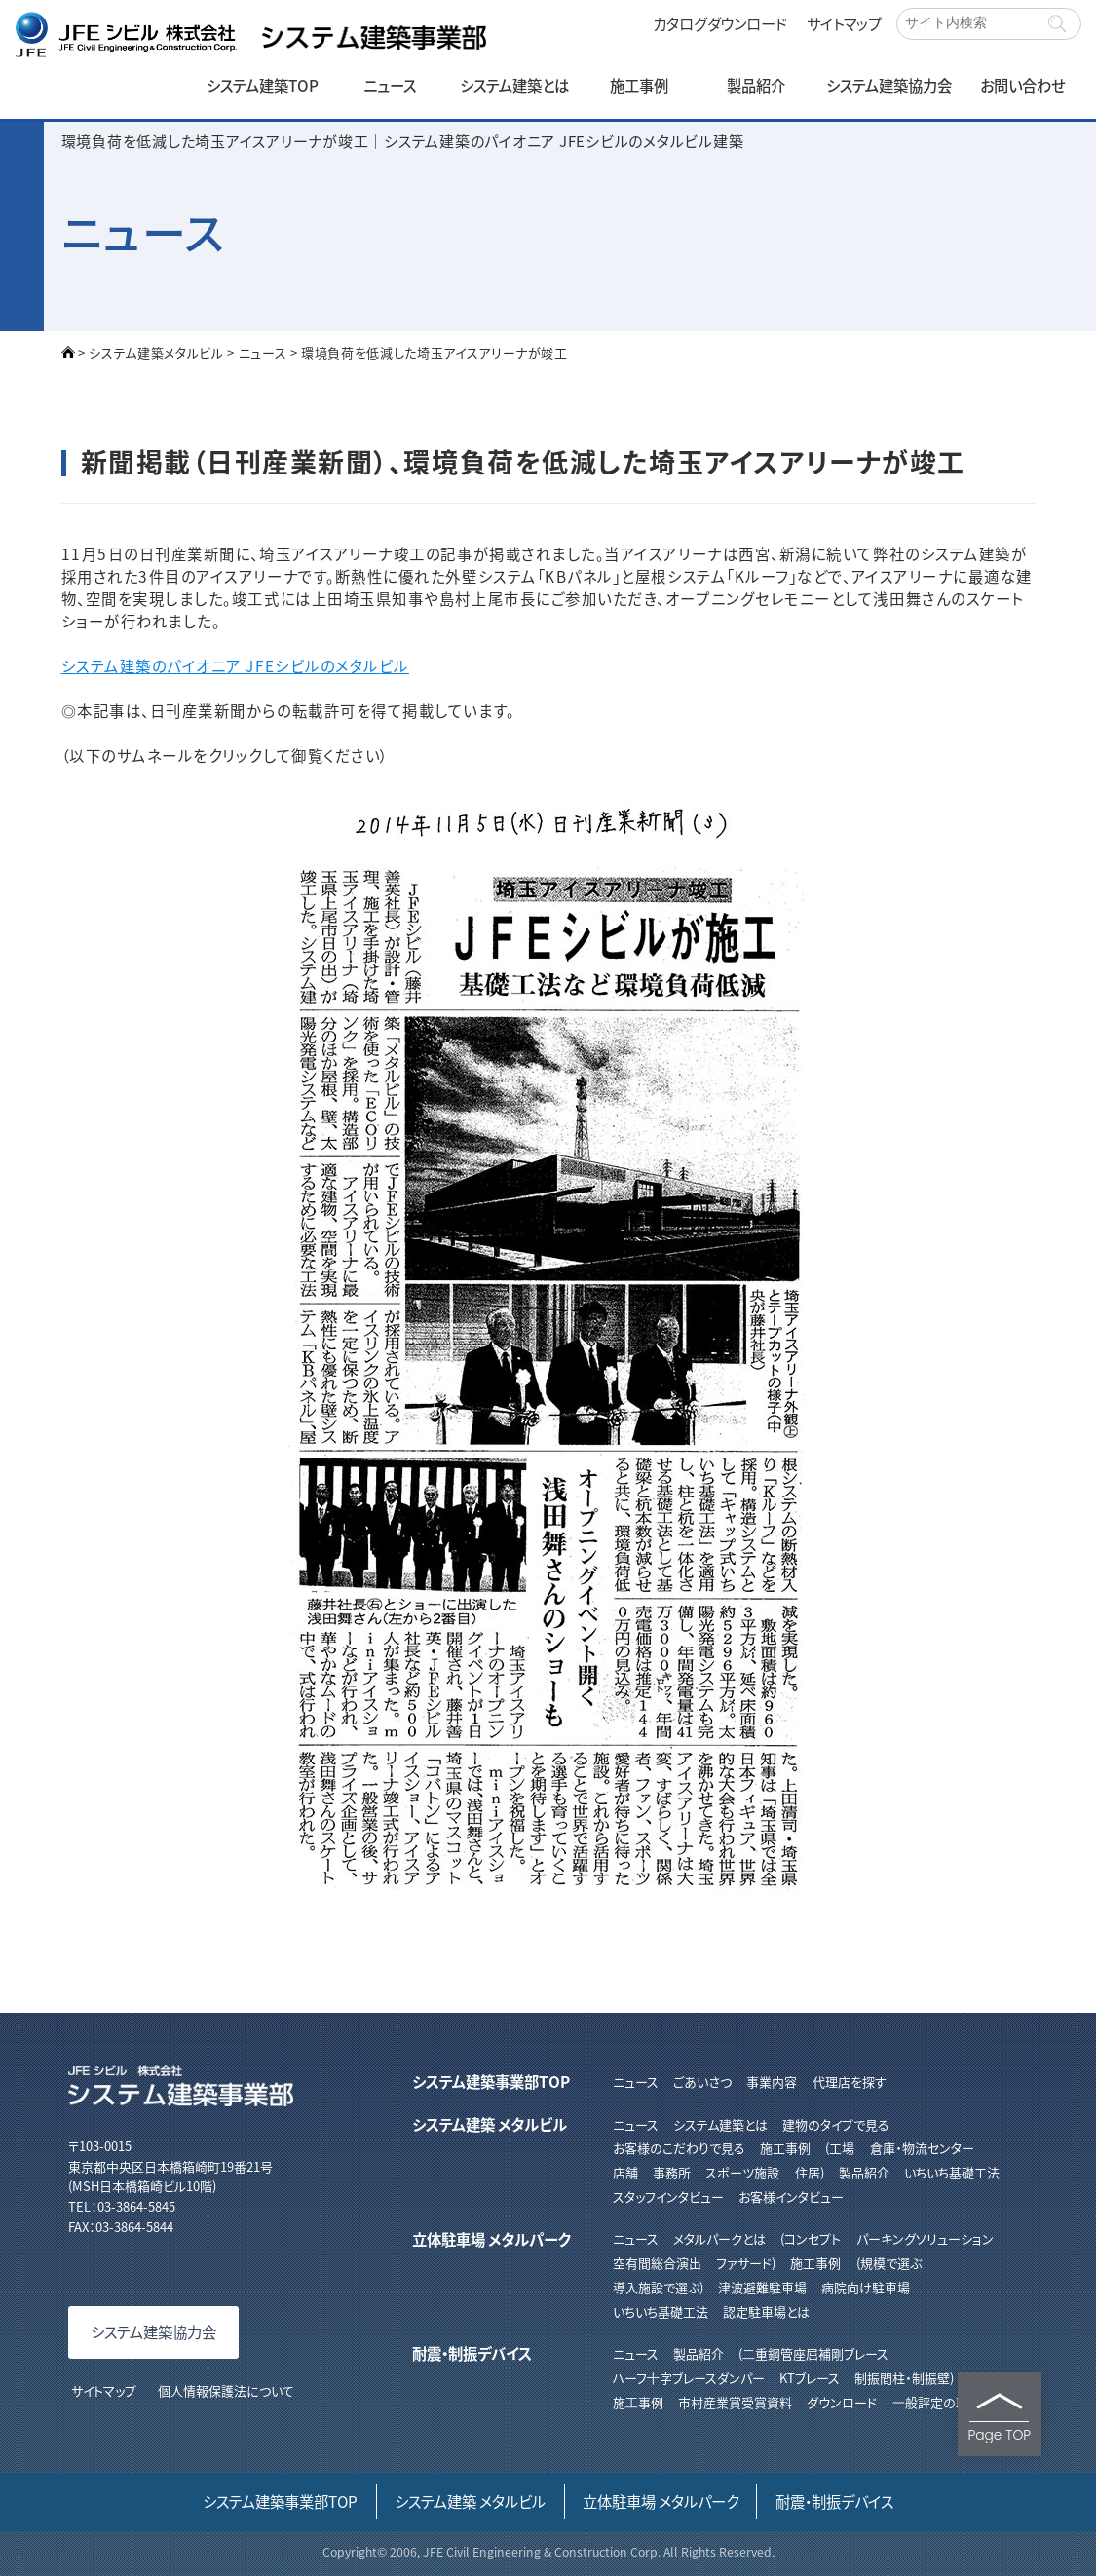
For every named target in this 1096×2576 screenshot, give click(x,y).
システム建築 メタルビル (489, 2124)
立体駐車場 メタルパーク (491, 2239)
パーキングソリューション (925, 2238)
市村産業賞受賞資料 (735, 2402)
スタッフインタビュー (668, 2196)
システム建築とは (514, 84)
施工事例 (639, 84)
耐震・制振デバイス (472, 2353)
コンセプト (812, 2238)
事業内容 (771, 2081)
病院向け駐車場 (865, 2287)
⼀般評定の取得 (936, 2402)
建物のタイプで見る (835, 2124)
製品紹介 (756, 84)
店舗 (625, 2172)
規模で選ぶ (891, 2263)
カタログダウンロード (720, 23)
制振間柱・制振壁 (902, 2377)
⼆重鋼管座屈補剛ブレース (815, 2353)
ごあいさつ (702, 2081)
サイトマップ (844, 23)
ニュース (389, 84)
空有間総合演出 (657, 2263)
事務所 (672, 2172)
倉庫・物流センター (922, 2148)
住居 (807, 2172)
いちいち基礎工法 (952, 2172)
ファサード (744, 2263)
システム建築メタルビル (156, 352)
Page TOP (999, 2418)
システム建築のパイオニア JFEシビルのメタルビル (235, 665)
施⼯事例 (638, 2402)
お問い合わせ (1022, 84)
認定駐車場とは (766, 2311)
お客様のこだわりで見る (679, 2148)
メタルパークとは (719, 2238)
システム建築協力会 (889, 84)
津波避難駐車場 (762, 2287)
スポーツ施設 (742, 2172)
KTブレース (809, 2377)
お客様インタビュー (791, 2196)
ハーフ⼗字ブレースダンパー (689, 2377)
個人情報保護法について (226, 2390)
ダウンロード (842, 2402)
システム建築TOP (263, 84)
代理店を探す (850, 2081)
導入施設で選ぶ (656, 2287)
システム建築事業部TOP (491, 2081)
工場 (841, 2148)
